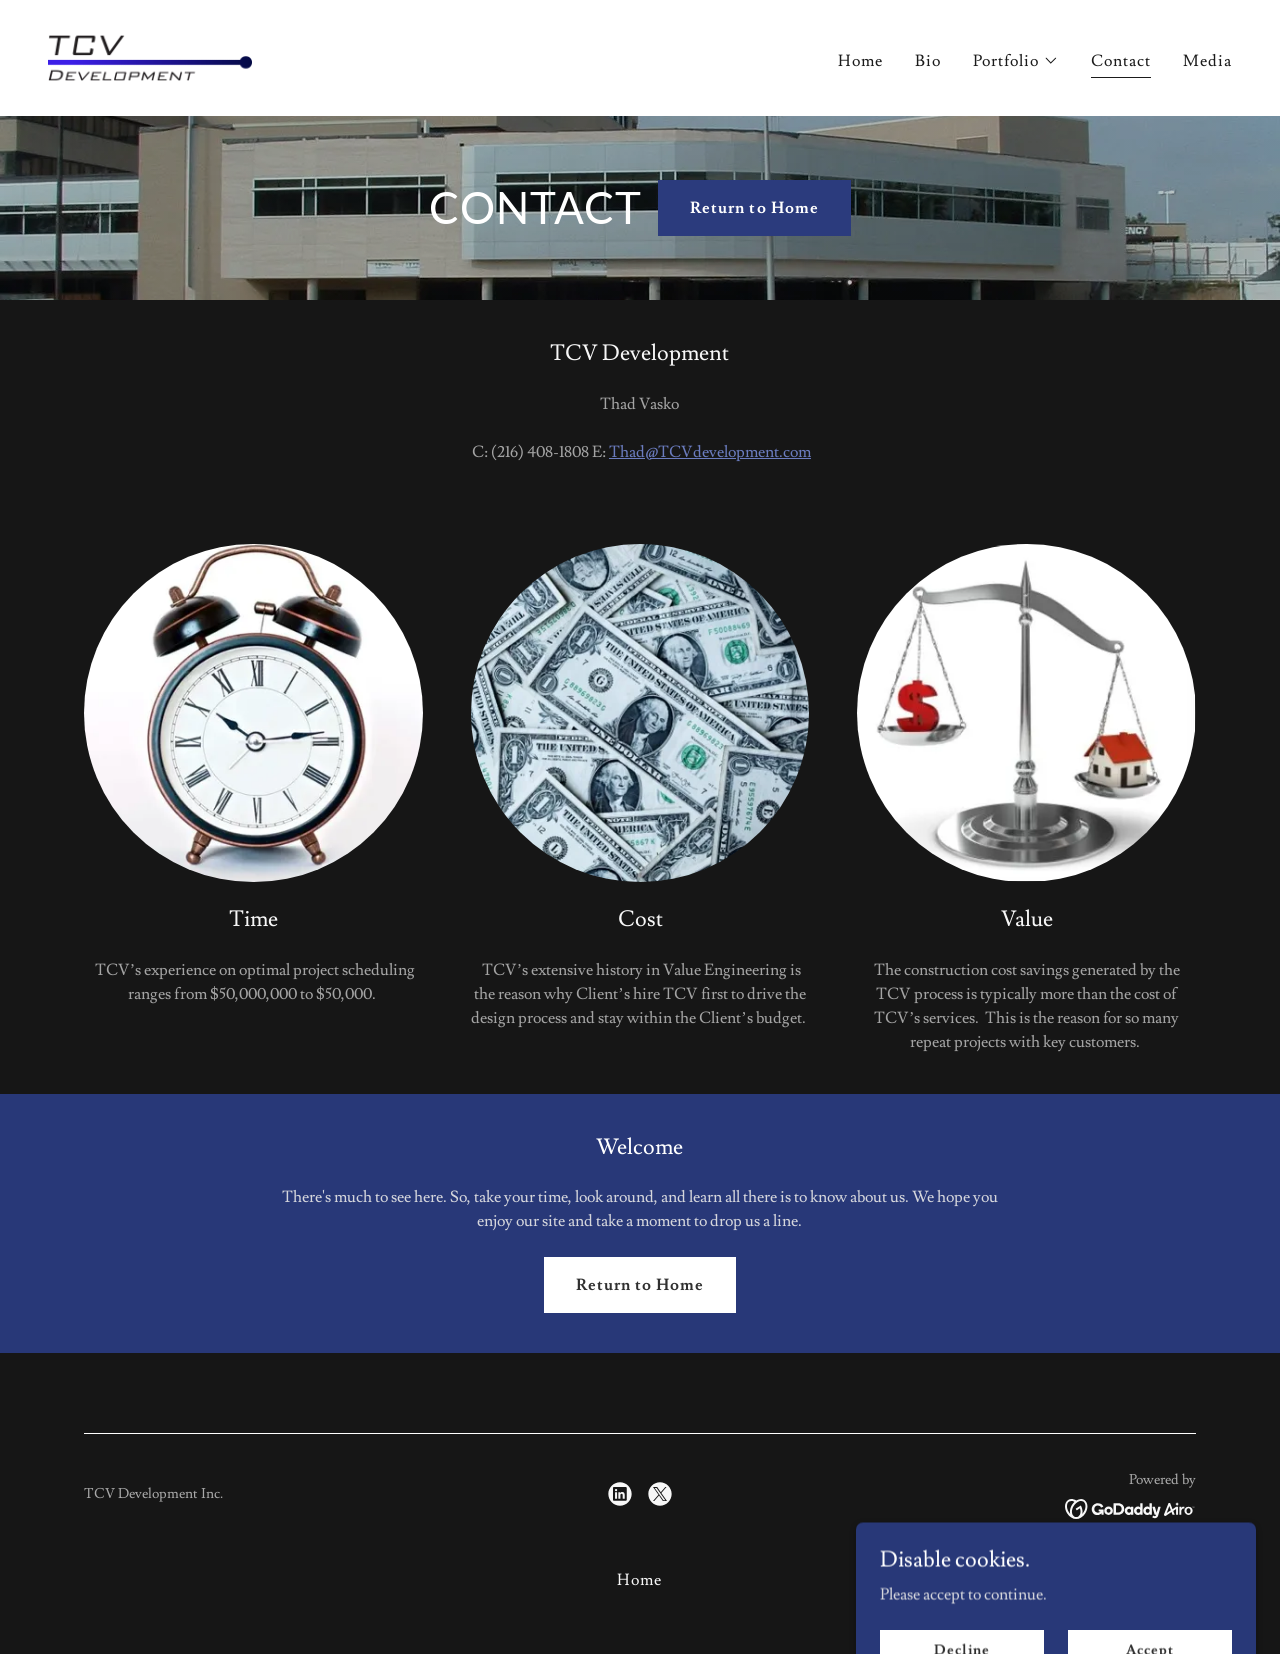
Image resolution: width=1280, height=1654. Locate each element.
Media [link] (1207, 61)
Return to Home (754, 208)
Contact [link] (1121, 61)
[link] (150, 54)
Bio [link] (928, 61)
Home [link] (860, 61)
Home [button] (639, 1580)
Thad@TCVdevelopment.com (710, 452)
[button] (1016, 61)
